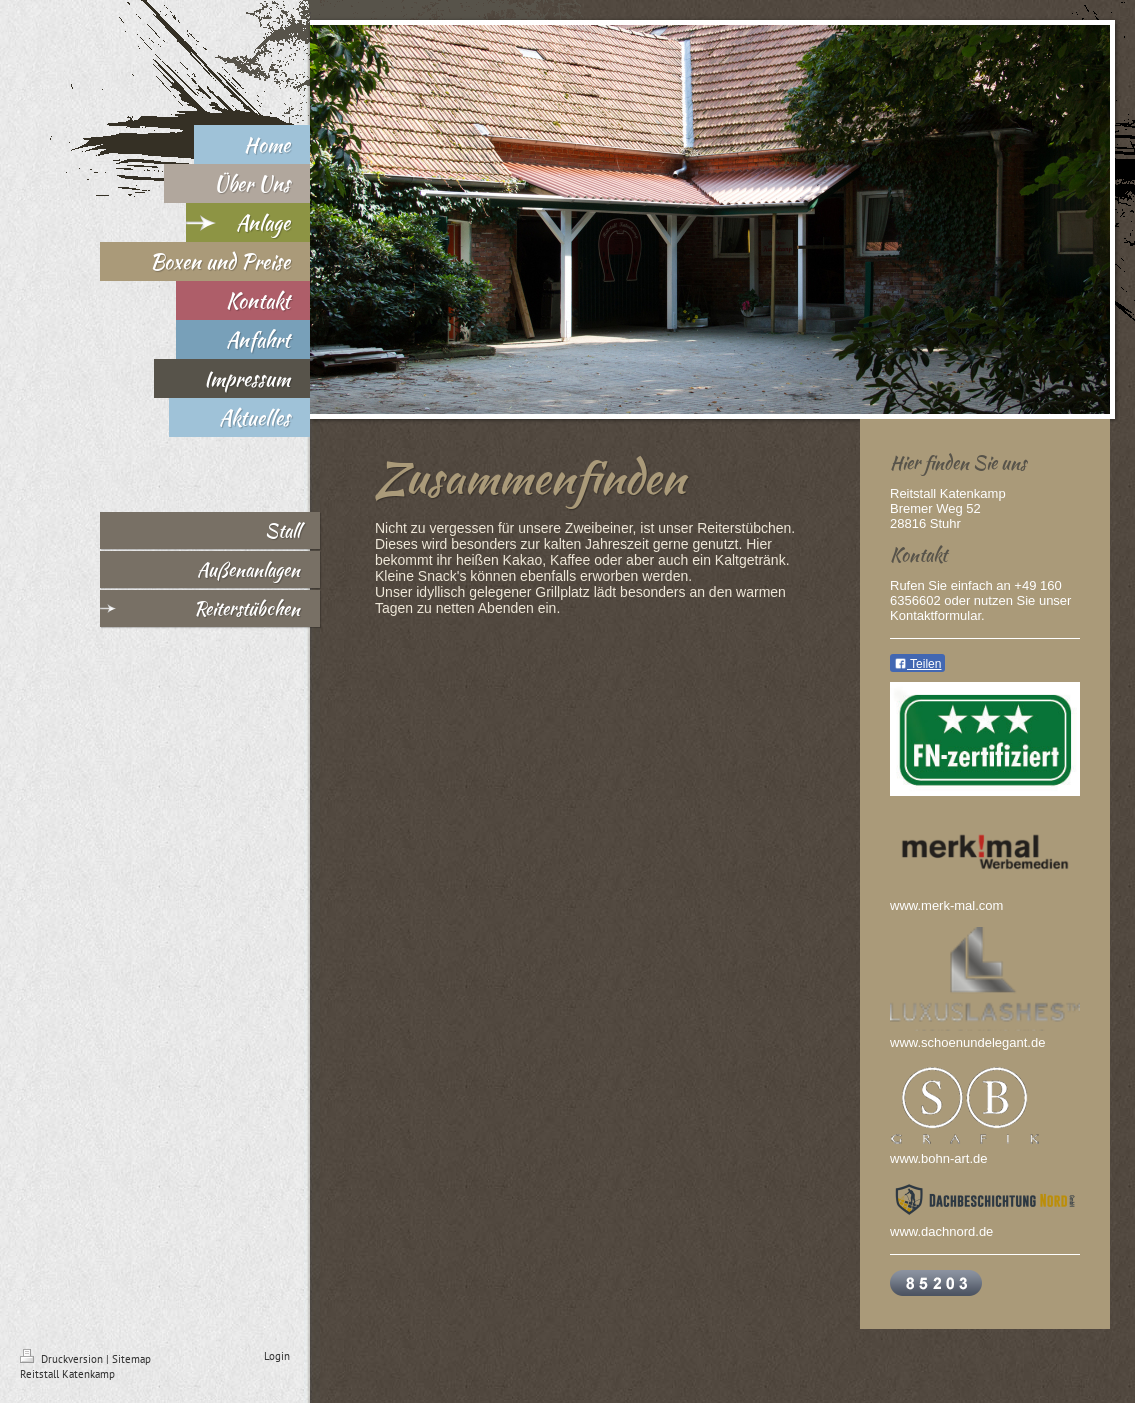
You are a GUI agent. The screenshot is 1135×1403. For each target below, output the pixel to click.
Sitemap (131, 1359)
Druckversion (63, 1359)
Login (277, 1356)
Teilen (917, 664)
